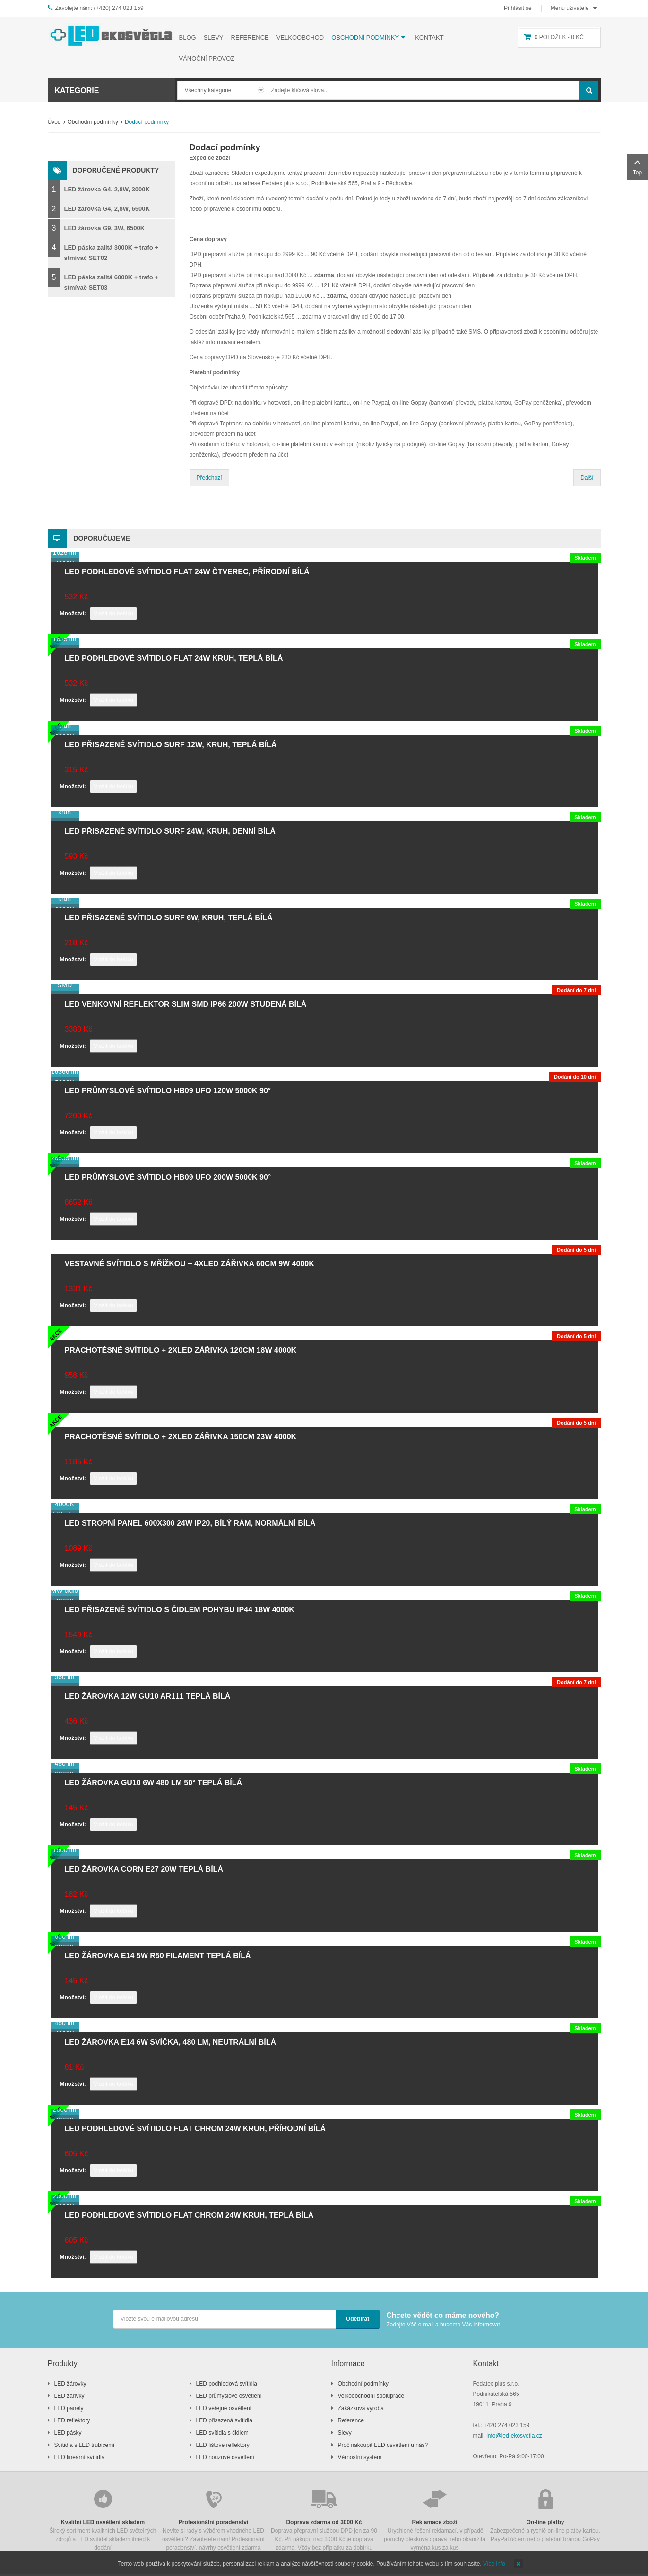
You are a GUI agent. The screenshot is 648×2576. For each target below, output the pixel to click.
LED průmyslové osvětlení (229, 2396)
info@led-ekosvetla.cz (514, 2435)
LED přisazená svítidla (224, 2420)
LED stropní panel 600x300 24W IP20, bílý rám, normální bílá (190, 1523)
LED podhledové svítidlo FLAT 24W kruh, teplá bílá (174, 658)
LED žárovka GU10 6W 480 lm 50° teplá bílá (153, 1783)
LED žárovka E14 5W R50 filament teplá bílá (158, 1956)
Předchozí (209, 478)
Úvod (54, 122)
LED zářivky (69, 2396)
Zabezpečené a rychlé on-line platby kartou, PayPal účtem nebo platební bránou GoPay (545, 2514)
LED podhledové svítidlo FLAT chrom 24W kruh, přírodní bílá (195, 2129)
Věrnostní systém (360, 2457)
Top (637, 166)
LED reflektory (72, 2420)
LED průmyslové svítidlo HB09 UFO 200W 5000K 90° (168, 1177)
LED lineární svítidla (79, 2457)
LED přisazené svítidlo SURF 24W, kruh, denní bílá (170, 831)
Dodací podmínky (225, 147)
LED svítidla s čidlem (222, 2432)
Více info (494, 2563)
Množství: (73, 613)
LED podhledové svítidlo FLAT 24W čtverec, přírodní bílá (187, 572)
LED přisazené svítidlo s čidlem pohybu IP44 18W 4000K (179, 1610)
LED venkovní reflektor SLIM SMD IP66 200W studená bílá (186, 1004)
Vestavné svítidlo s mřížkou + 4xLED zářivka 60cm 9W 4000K (189, 1264)
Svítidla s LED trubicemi (84, 2445)
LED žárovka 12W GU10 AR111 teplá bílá (148, 1696)
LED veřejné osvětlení (223, 2408)
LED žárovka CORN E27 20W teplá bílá (144, 1869)
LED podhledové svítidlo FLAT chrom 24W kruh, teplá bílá (189, 2215)
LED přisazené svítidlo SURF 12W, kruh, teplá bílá (171, 745)
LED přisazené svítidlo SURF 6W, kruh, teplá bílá (169, 918)
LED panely (69, 2408)
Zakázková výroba (361, 2408)
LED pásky (68, 2432)
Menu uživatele (570, 8)
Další (586, 478)
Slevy (345, 2432)
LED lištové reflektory (223, 2445)
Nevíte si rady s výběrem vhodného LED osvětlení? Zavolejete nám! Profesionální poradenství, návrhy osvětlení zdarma (213, 2519)
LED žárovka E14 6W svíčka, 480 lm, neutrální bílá (170, 2042)
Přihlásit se (518, 8)
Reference (351, 2420)
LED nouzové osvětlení (225, 2457)
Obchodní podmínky (93, 122)
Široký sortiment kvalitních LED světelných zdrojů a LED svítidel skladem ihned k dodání (103, 2519)
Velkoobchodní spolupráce (371, 2396)
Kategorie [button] (77, 90)
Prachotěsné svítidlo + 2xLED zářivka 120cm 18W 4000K (181, 1350)
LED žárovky (70, 2383)
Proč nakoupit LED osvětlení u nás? (383, 2445)
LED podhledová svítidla (226, 2383)
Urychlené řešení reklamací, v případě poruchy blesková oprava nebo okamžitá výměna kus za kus (435, 2519)
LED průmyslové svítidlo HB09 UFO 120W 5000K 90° (168, 1091)
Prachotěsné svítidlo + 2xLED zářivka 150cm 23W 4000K (181, 1437)
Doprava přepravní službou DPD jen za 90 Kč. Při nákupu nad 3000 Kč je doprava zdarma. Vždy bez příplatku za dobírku (324, 2519)
